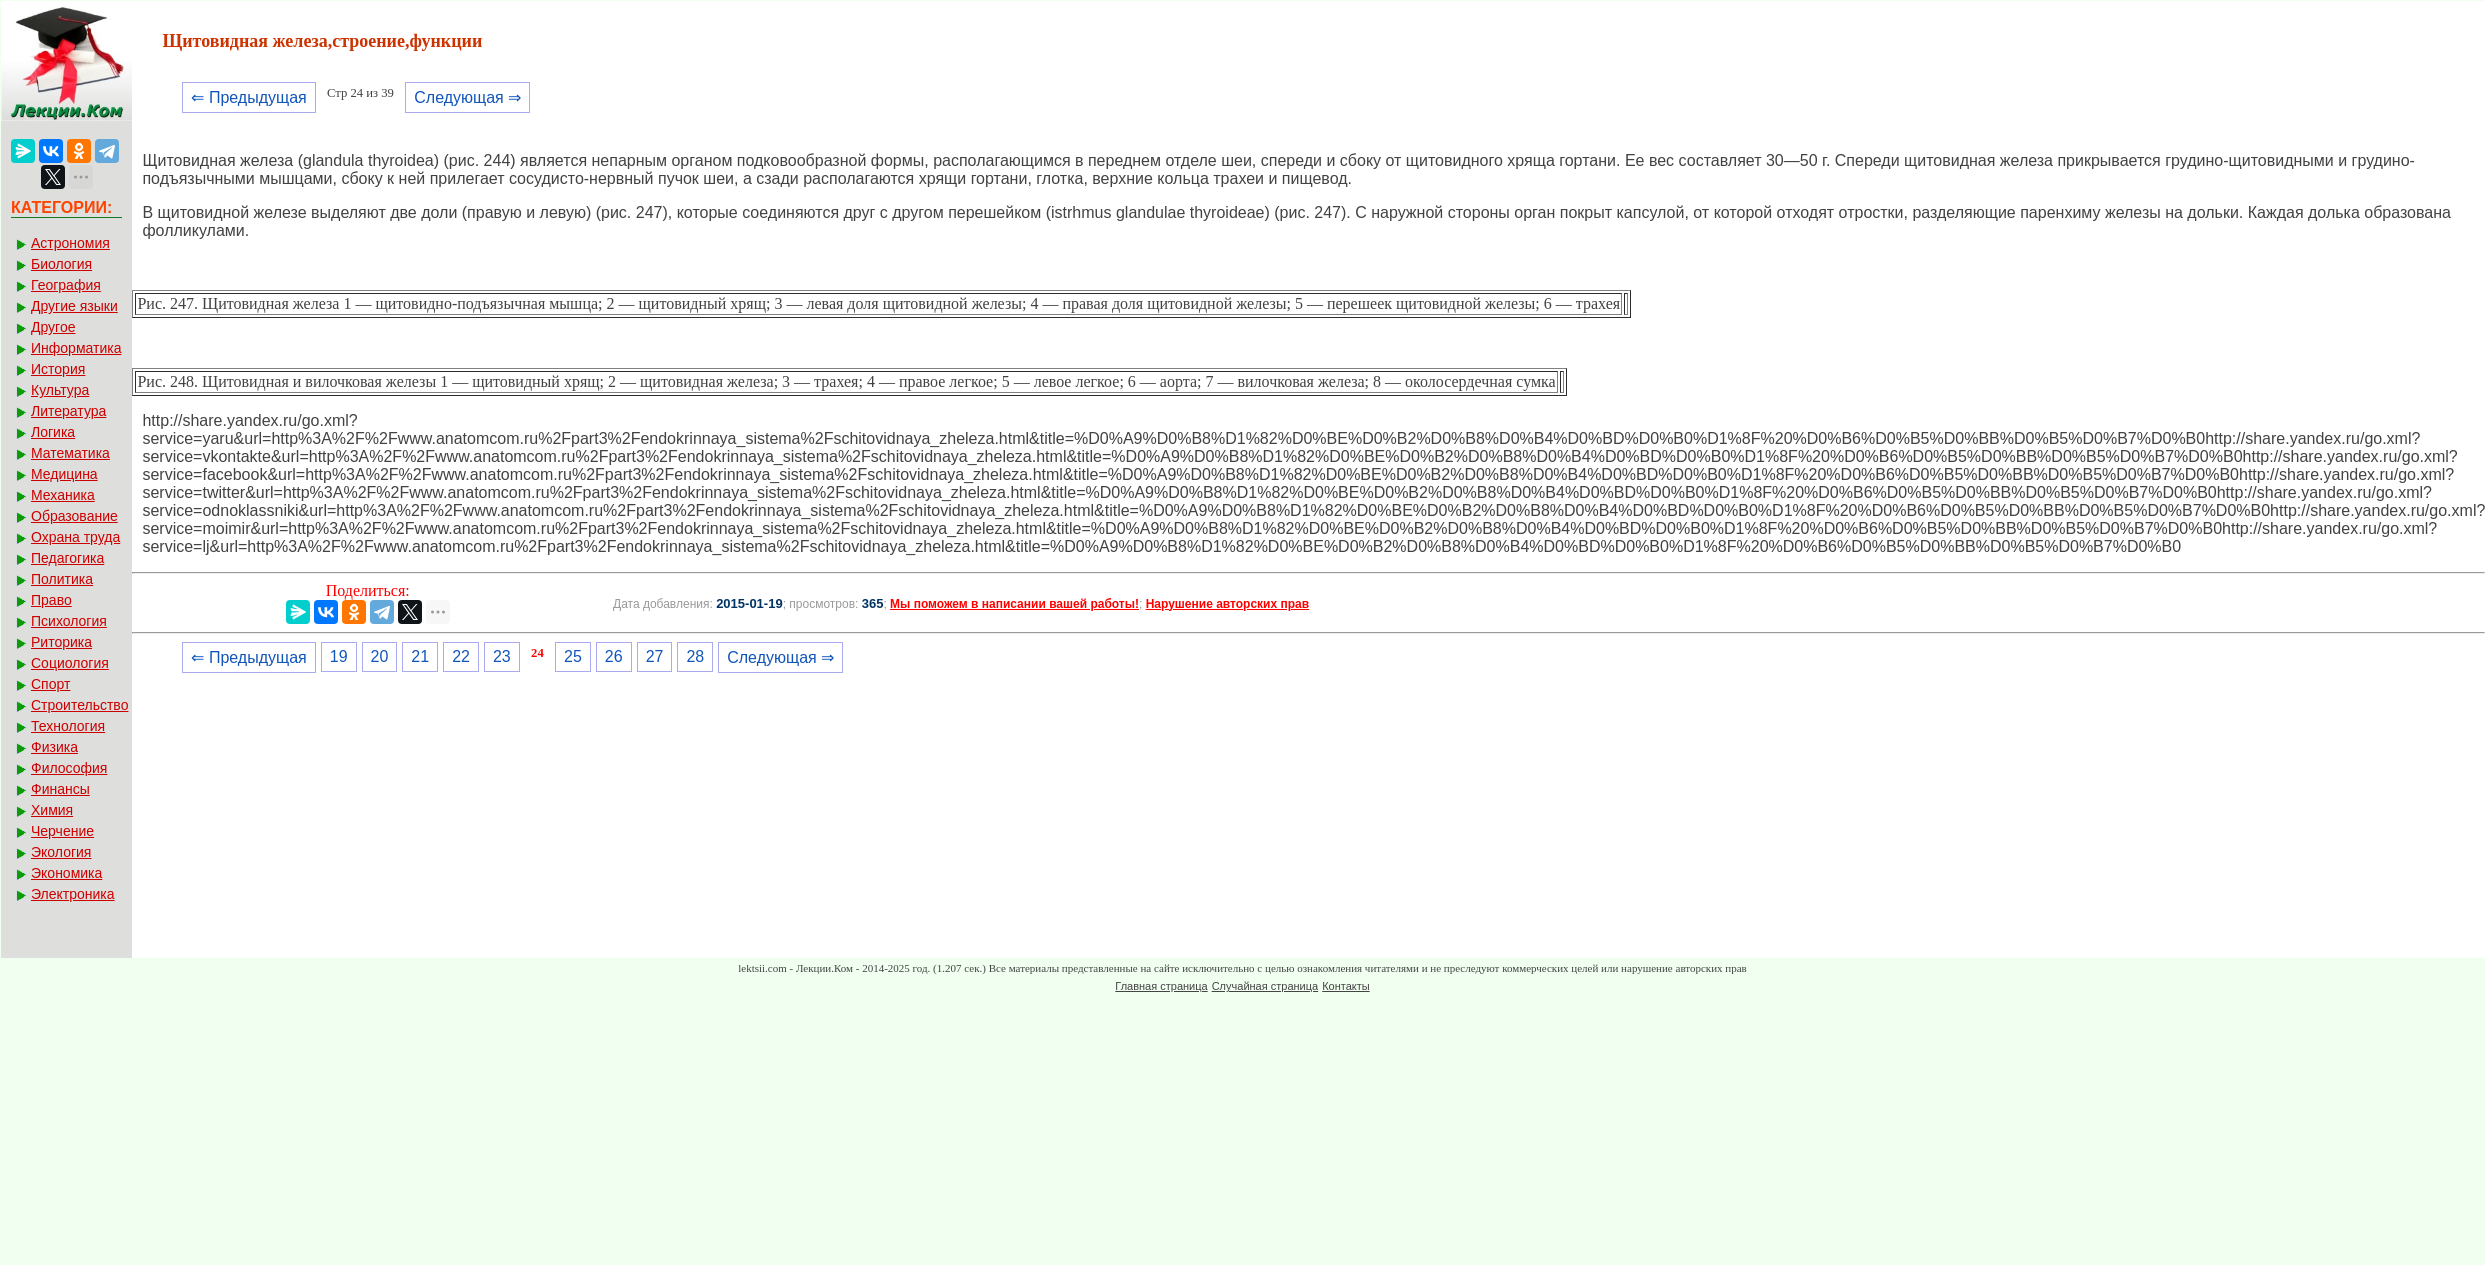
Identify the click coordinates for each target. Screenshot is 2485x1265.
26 (614, 656)
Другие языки (74, 306)
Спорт (50, 684)
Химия (52, 810)
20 (380, 656)
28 (695, 656)
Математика (70, 453)
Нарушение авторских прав (1227, 604)
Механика (63, 495)
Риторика (61, 642)
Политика (62, 579)
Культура (60, 390)
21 (420, 656)
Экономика (66, 873)
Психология (69, 621)
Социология (70, 663)
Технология (68, 726)
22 (461, 656)
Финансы (60, 789)
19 (339, 656)
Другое (53, 327)
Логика (53, 432)
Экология (61, 852)
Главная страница (1161, 986)
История (58, 369)
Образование (74, 516)
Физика (54, 747)
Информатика (76, 348)
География (66, 285)
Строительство (79, 705)
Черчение (62, 831)
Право (51, 600)
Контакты (1346, 986)
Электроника (73, 894)
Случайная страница (1265, 986)
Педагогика (67, 558)
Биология (61, 264)
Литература (68, 411)
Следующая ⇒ (467, 97)
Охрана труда (75, 537)
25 (573, 656)
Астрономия (70, 243)
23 (502, 656)
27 (655, 656)
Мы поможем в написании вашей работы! (1014, 604)
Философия (69, 768)
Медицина (64, 474)
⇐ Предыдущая (248, 97)
